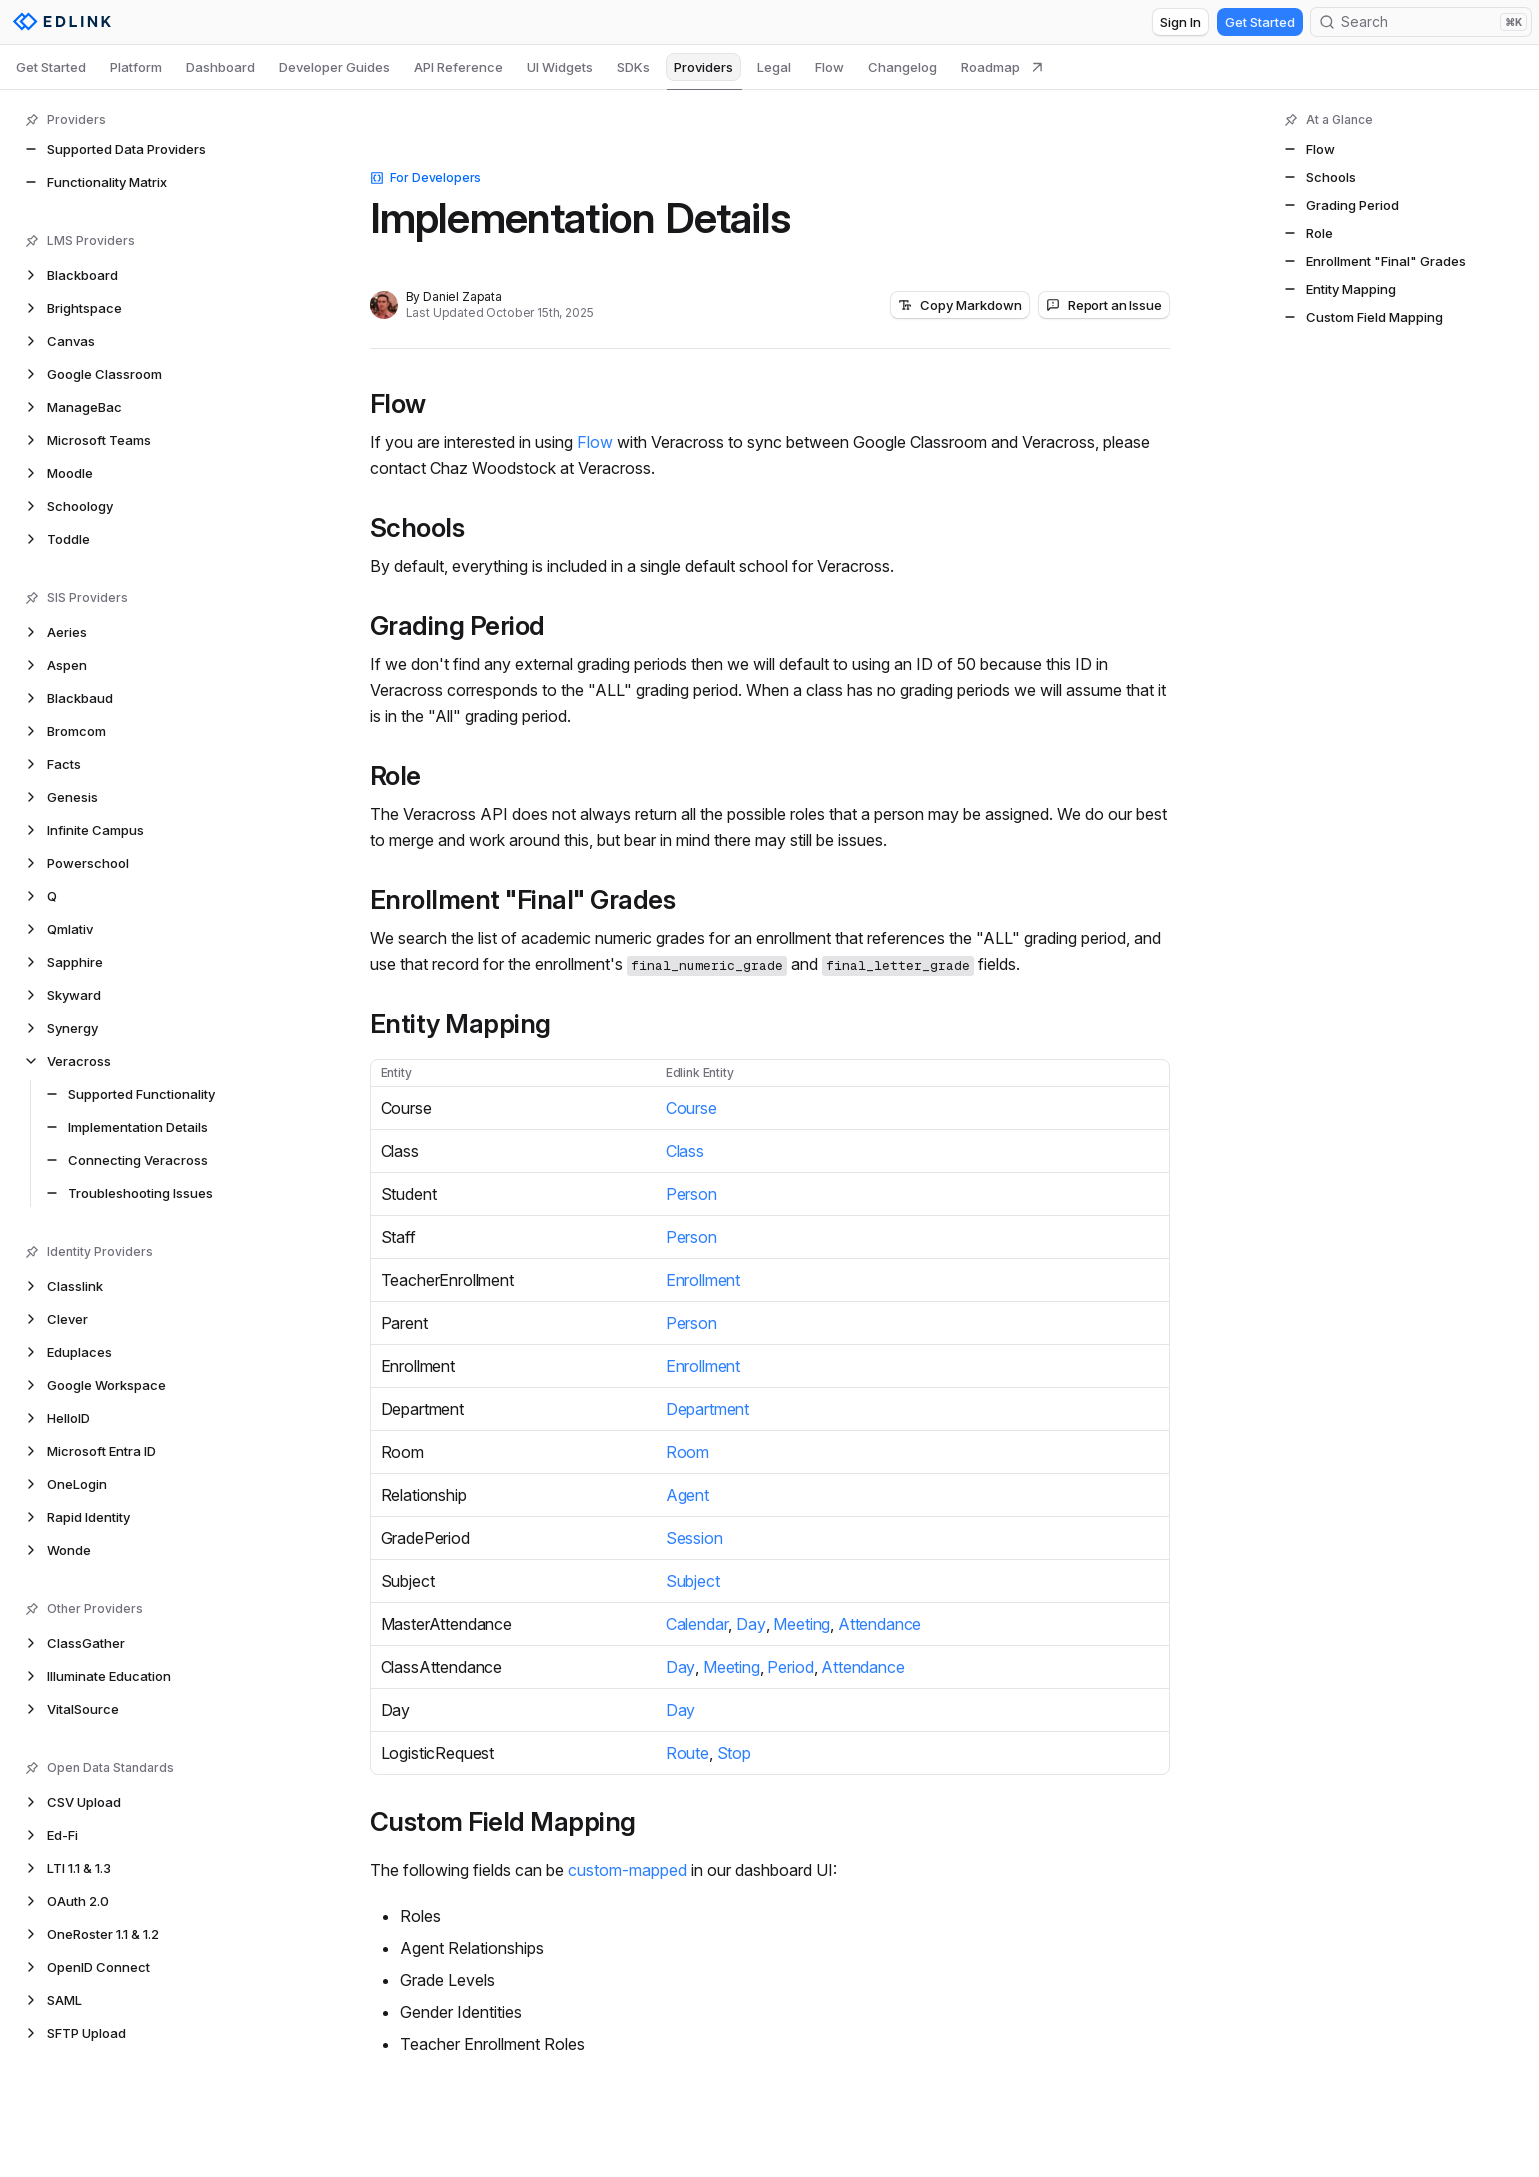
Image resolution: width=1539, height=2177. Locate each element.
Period (790, 1667)
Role (395, 776)
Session (694, 1538)
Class (685, 1151)
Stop (734, 1753)
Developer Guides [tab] (334, 67)
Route (687, 1753)
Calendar (697, 1624)
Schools (417, 528)
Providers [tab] (703, 67)
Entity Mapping (460, 1024)
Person (691, 1194)
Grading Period (457, 626)
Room (687, 1452)
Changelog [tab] (902, 67)
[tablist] (530, 67)
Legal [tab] (774, 67)
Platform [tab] (136, 67)
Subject (693, 1581)
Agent (687, 1495)
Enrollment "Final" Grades (523, 900)
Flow (398, 404)
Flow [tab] (829, 67)
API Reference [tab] (458, 67)
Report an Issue (1104, 305)
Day (751, 1624)
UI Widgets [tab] (560, 67)
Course (691, 1108)
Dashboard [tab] (220, 67)
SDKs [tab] (633, 67)
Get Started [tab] (51, 67)
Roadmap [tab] (1002, 67)
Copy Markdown (960, 305)
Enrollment (703, 1280)
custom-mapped (627, 1870)
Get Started (1260, 22)
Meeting (801, 1624)
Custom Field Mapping (503, 1822)
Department (707, 1409)
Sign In (1180, 22)
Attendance (879, 1624)
